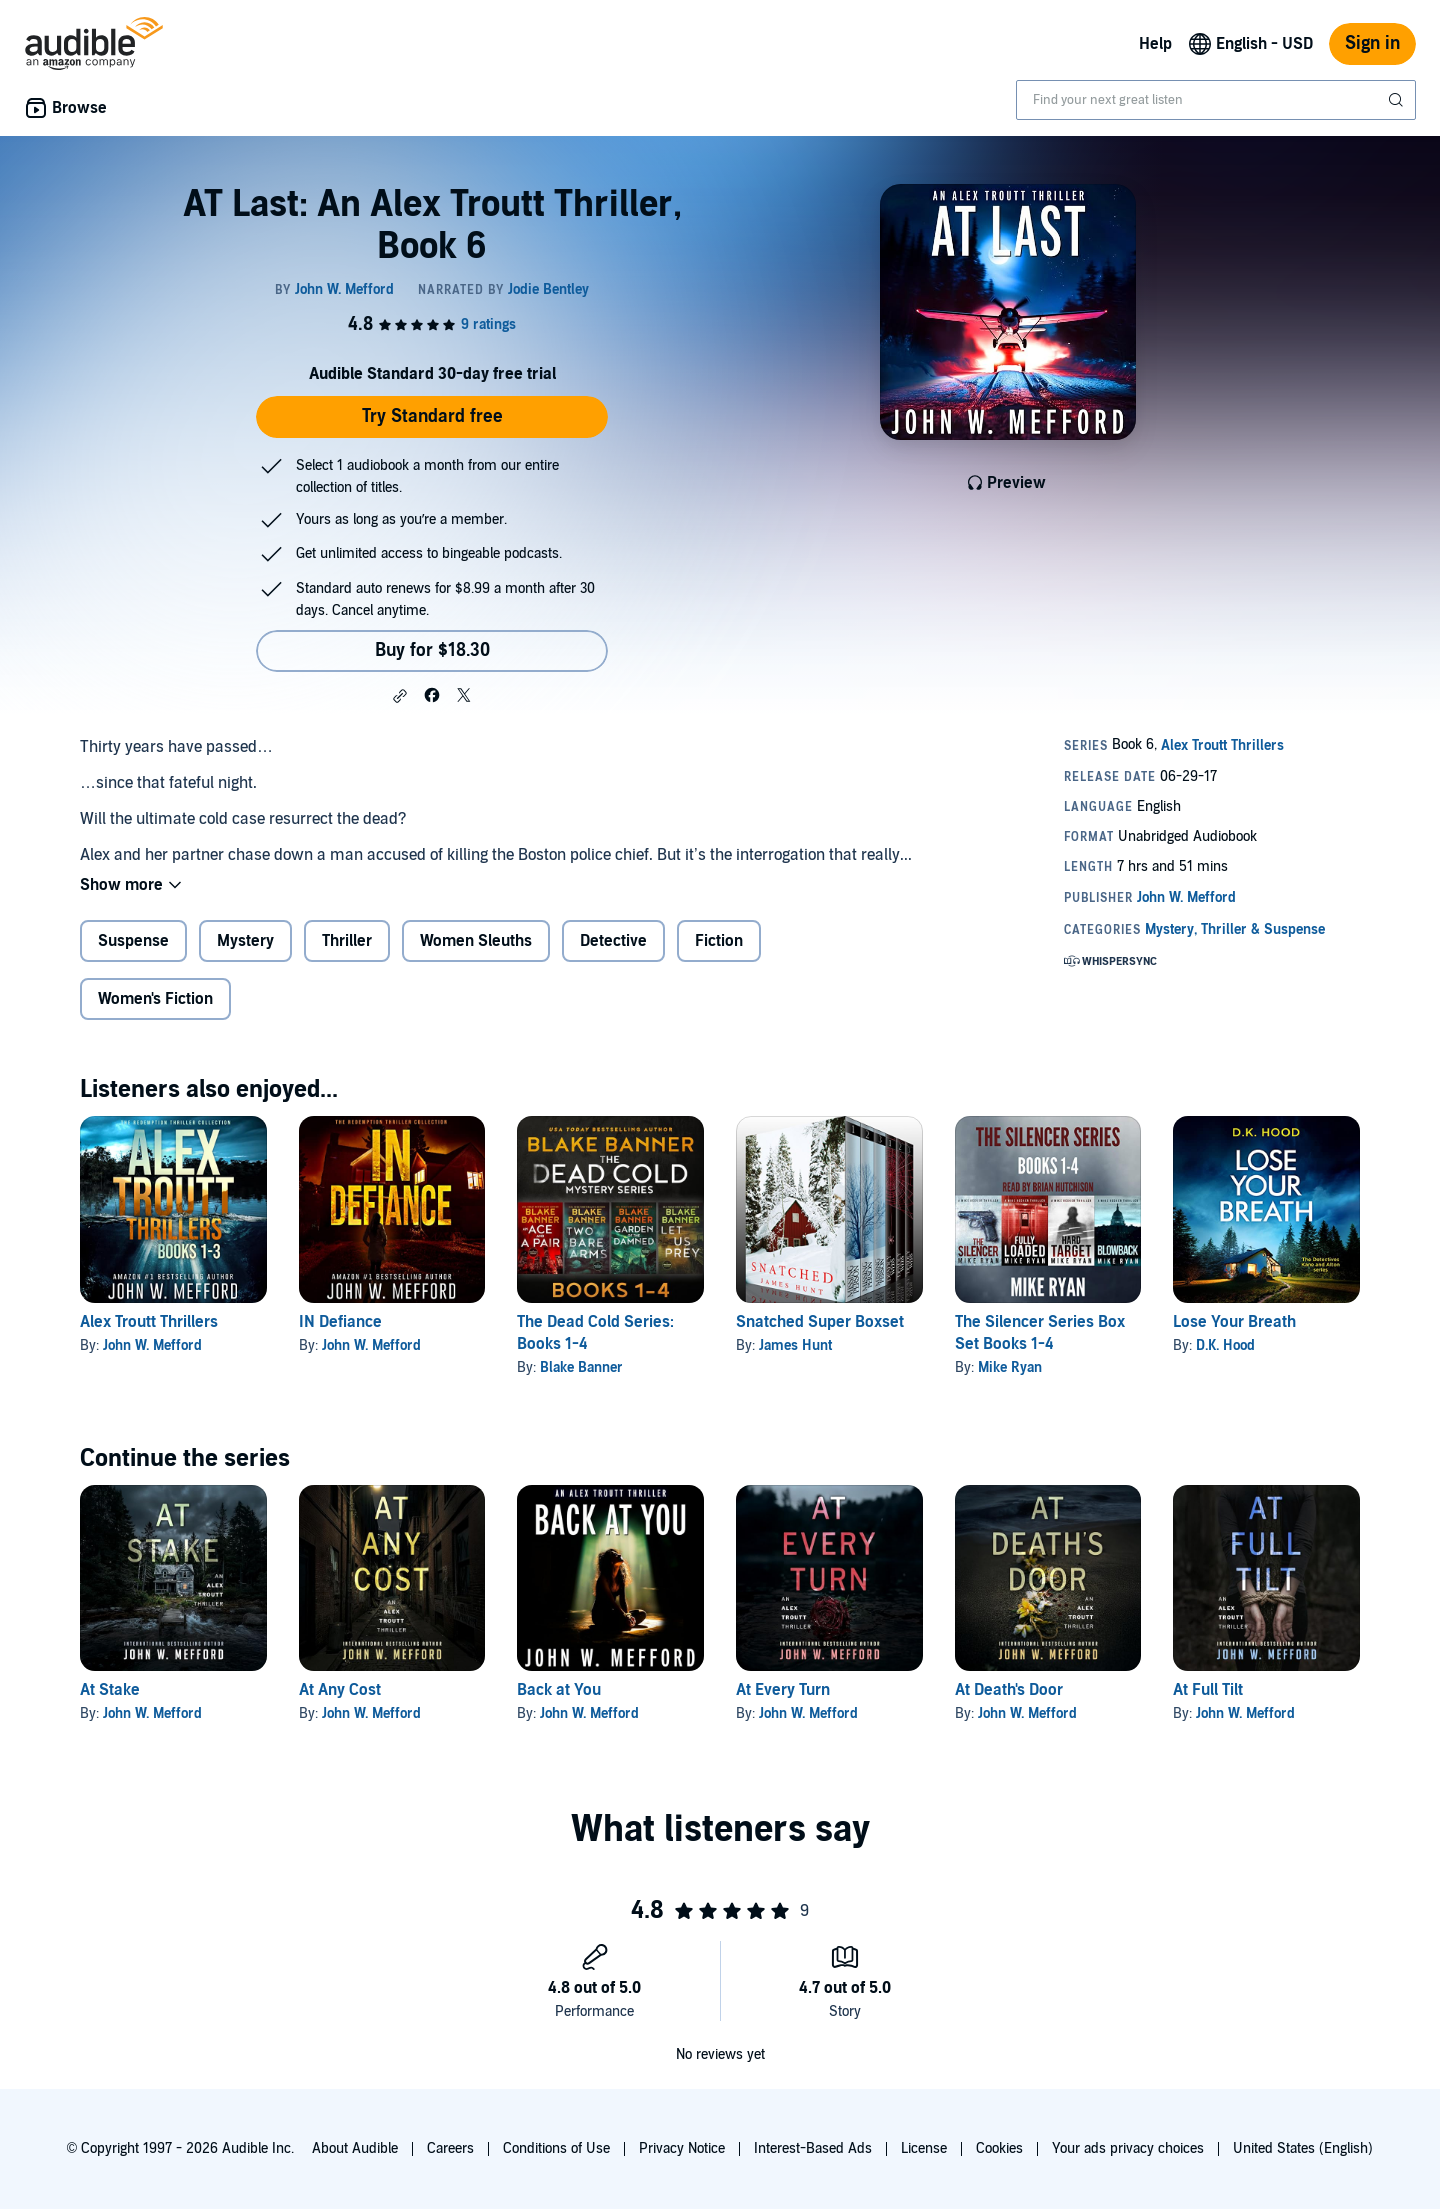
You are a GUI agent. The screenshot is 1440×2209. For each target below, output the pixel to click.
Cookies (999, 2148)
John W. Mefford (152, 1345)
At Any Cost (340, 1690)
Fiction (719, 941)
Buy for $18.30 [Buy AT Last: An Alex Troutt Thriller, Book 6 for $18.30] (432, 650)
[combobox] (1216, 100)
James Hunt (795, 1345)
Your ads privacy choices (1128, 2148)
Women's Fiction (155, 999)
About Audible (355, 2148)
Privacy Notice (682, 2148)
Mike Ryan (1010, 1367)
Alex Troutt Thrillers (149, 1322)
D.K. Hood (1225, 1345)
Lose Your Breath (1234, 1322)
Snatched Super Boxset (820, 1322)
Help (1155, 44)
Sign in (1372, 43)
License (924, 2148)
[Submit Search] (1398, 100)
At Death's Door (1009, 1690)
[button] (400, 696)
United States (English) (1303, 2148)
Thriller (347, 941)
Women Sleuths (476, 941)
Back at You (559, 1690)
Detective (613, 941)
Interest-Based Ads (813, 2148)
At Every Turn (783, 1690)
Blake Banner (581, 1367)
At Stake (110, 1690)
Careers (450, 2148)
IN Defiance (340, 1322)
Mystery (245, 941)
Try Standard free (432, 416)
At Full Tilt (1208, 1690)
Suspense (133, 941)
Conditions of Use (556, 2148)
